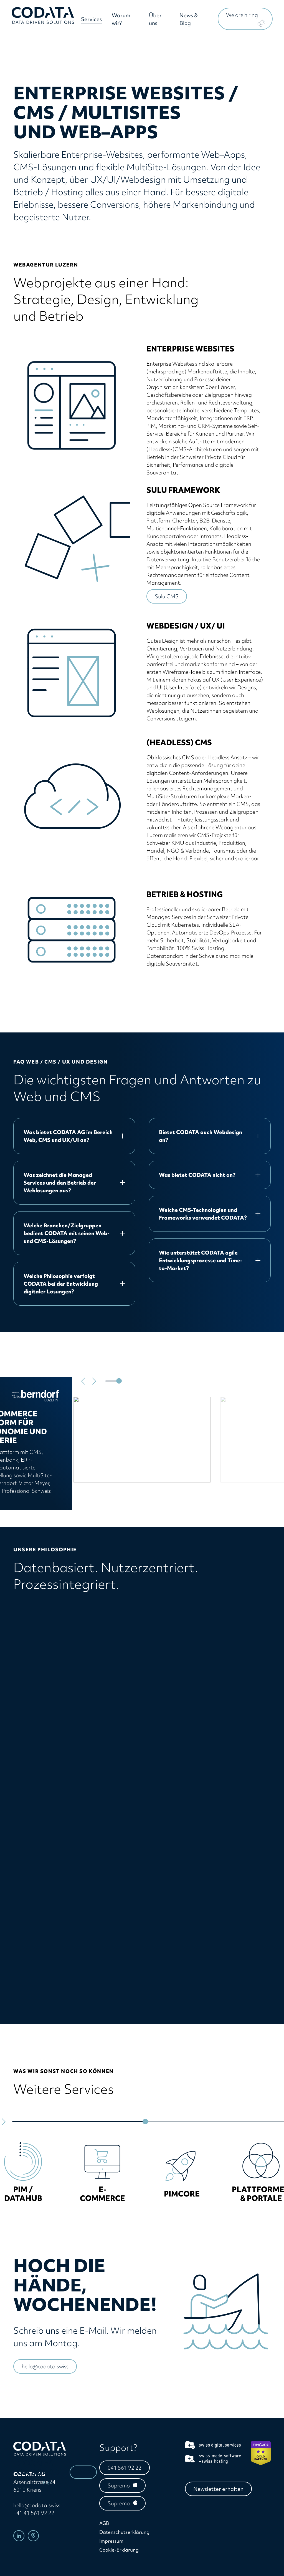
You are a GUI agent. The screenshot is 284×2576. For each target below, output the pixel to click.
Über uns (156, 20)
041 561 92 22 (124, 2467)
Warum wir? (122, 20)
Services (93, 20)
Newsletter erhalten (218, 2488)
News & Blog (189, 20)
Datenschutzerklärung (124, 2532)
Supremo (119, 2485)
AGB (104, 2523)
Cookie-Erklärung (119, 2550)
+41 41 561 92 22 (33, 2513)
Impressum (111, 2541)
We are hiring (242, 16)
